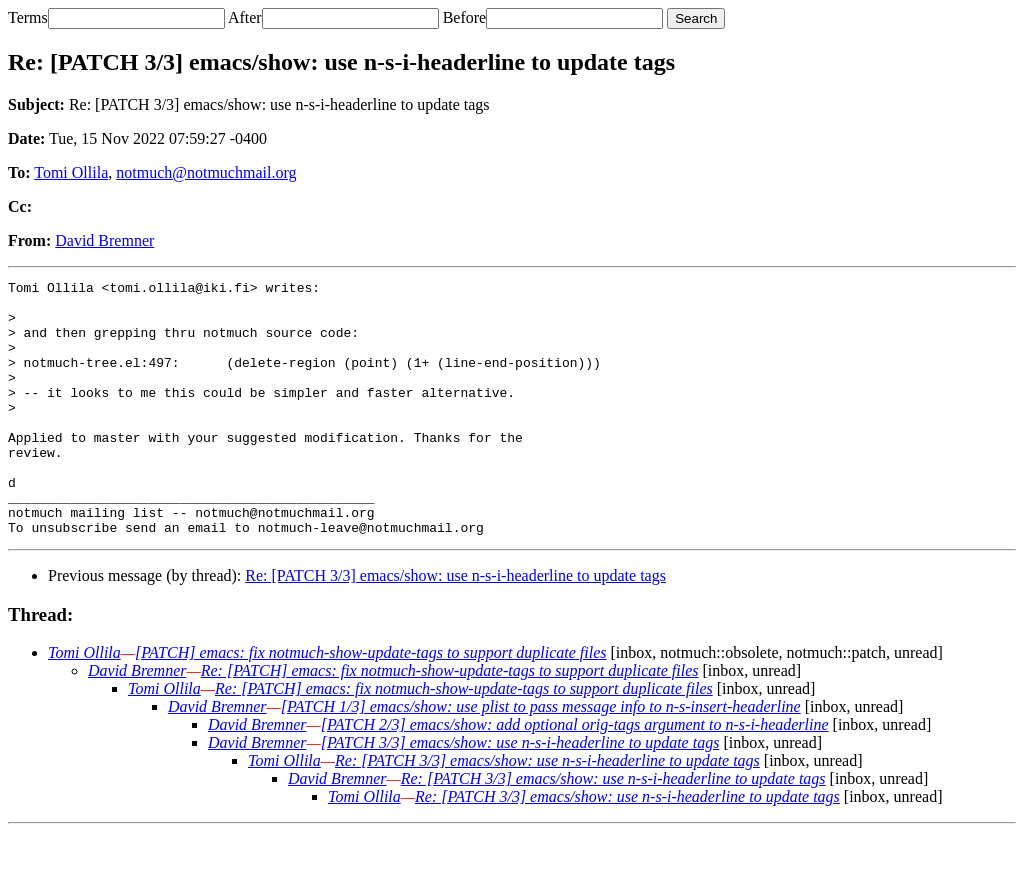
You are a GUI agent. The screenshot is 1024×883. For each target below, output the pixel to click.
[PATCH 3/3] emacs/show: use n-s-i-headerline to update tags (520, 793)
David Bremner (104, 240)
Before (465, 17)
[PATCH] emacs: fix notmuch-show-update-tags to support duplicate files (371, 703)
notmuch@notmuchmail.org (206, 172)
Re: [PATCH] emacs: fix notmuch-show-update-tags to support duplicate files (450, 721)
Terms (28, 17)
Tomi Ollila (71, 172)
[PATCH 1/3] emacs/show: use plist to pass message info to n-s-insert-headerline (541, 757)
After (245, 17)
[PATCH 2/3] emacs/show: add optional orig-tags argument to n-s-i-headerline (575, 775)
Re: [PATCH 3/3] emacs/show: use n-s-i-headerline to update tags (455, 626)
